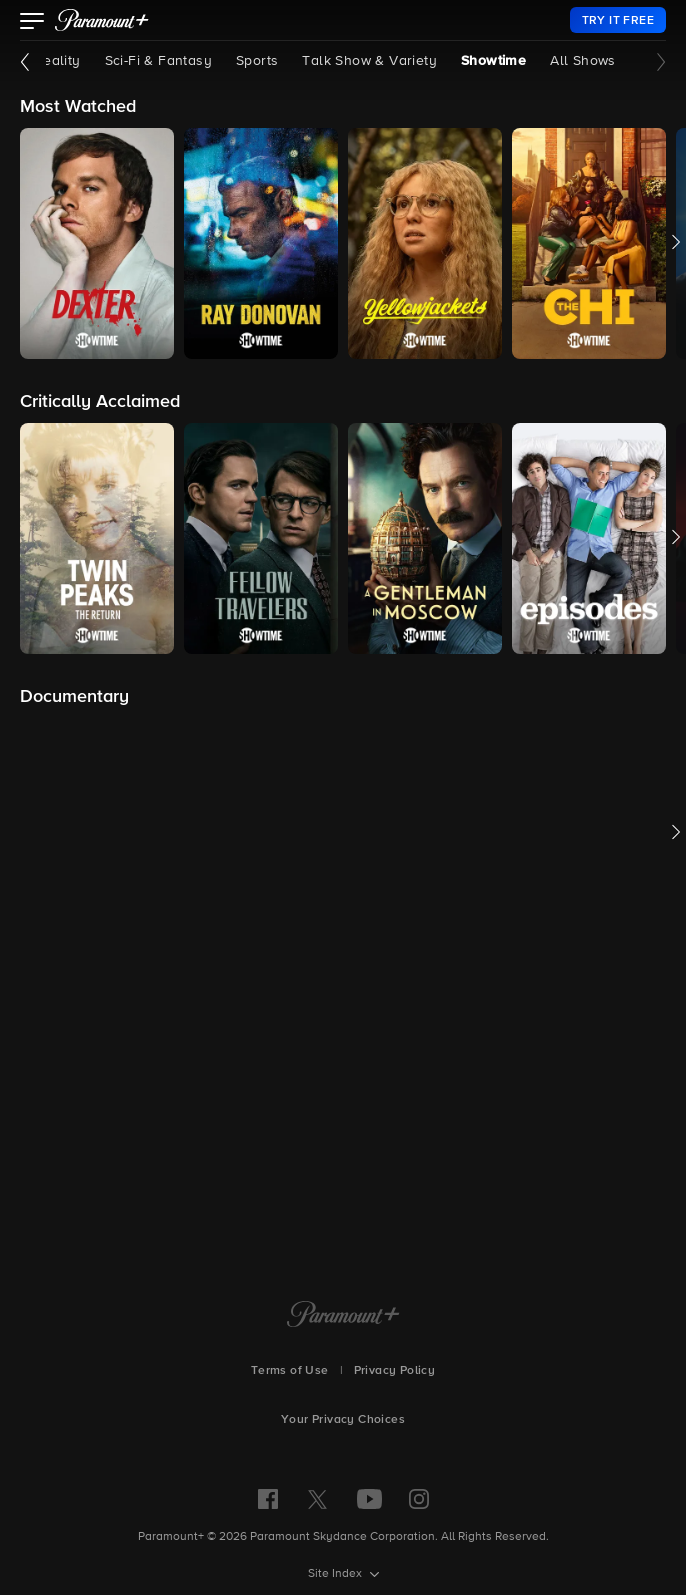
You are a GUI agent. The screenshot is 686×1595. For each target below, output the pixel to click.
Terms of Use (290, 1371)
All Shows (583, 61)
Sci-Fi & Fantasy (158, 61)
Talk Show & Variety (369, 61)
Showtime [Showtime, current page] (493, 61)
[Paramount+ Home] (343, 1316)
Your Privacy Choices (343, 1420)
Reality (57, 61)
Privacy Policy (395, 1371)
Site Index (336, 1574)
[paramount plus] (102, 20)
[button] (32, 23)
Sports (257, 61)
